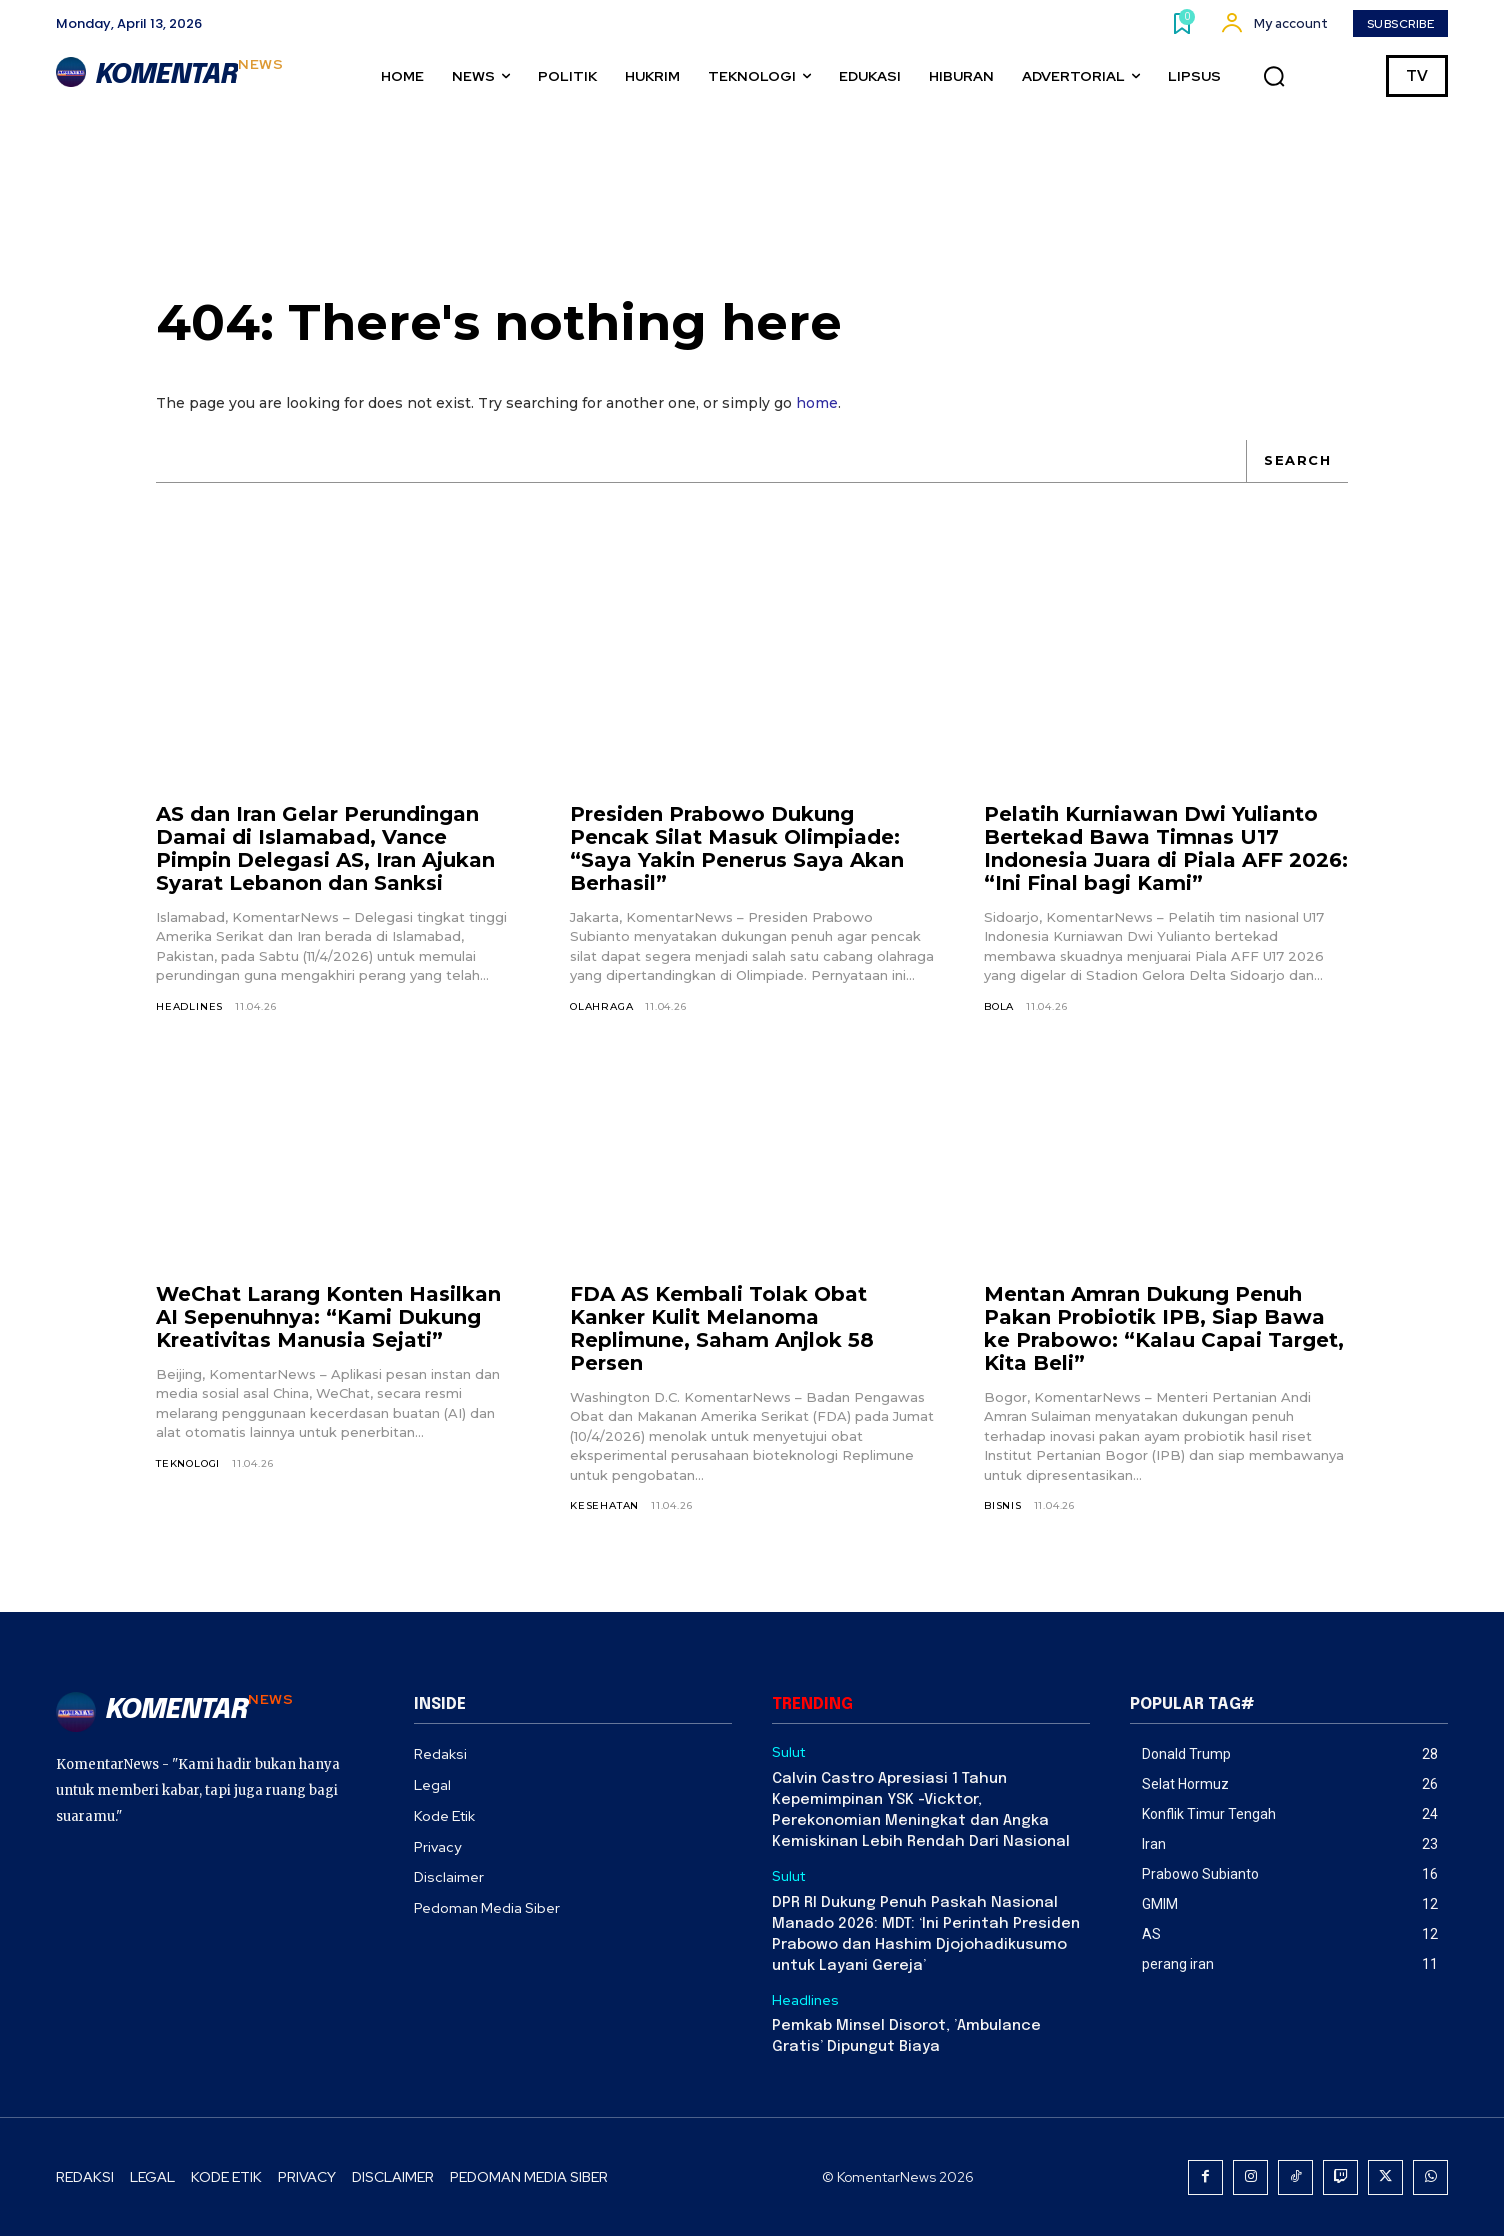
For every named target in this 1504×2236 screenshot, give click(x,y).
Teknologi (188, 1463)
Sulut (788, 1752)
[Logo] (169, 76)
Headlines (189, 1006)
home (817, 403)
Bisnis (1003, 1505)
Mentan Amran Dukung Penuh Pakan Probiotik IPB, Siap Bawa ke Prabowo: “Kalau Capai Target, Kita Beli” (1164, 1328)
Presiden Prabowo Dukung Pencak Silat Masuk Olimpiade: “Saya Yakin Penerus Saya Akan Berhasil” (737, 848)
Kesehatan (604, 1505)
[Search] (1297, 461)
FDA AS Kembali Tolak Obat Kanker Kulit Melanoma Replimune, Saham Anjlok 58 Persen (722, 1328)
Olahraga (601, 1006)
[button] (1274, 76)
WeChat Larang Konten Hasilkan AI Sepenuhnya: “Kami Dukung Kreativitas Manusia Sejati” (328, 1317)
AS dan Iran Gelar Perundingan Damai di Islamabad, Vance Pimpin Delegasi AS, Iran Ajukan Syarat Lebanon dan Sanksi (325, 848)
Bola (999, 1006)
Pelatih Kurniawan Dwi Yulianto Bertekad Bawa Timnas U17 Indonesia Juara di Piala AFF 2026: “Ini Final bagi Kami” (1166, 848)
